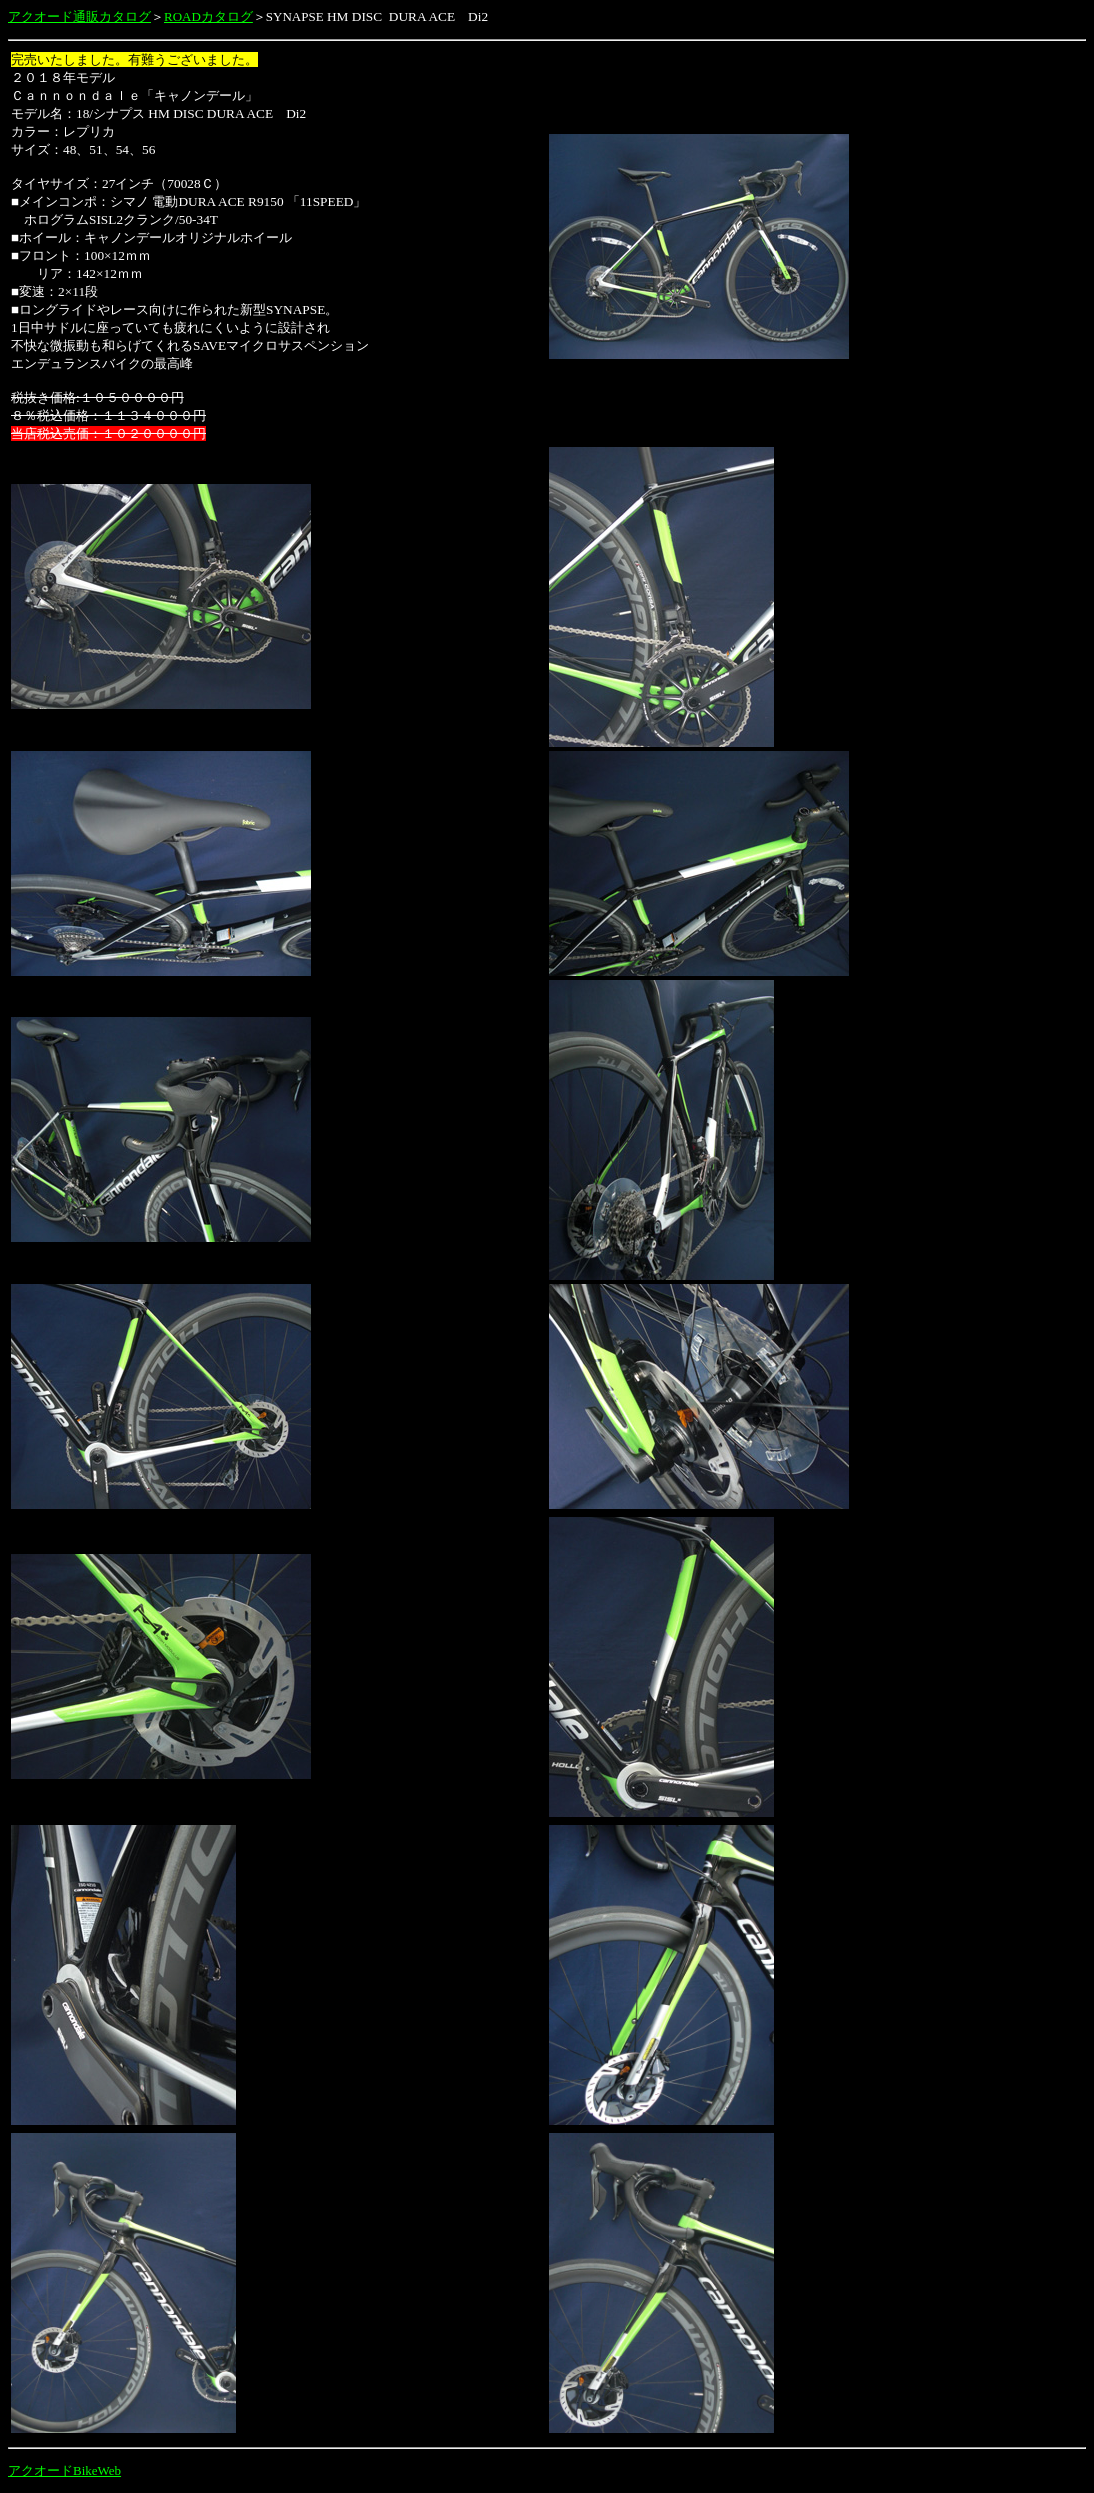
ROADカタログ (208, 16)
